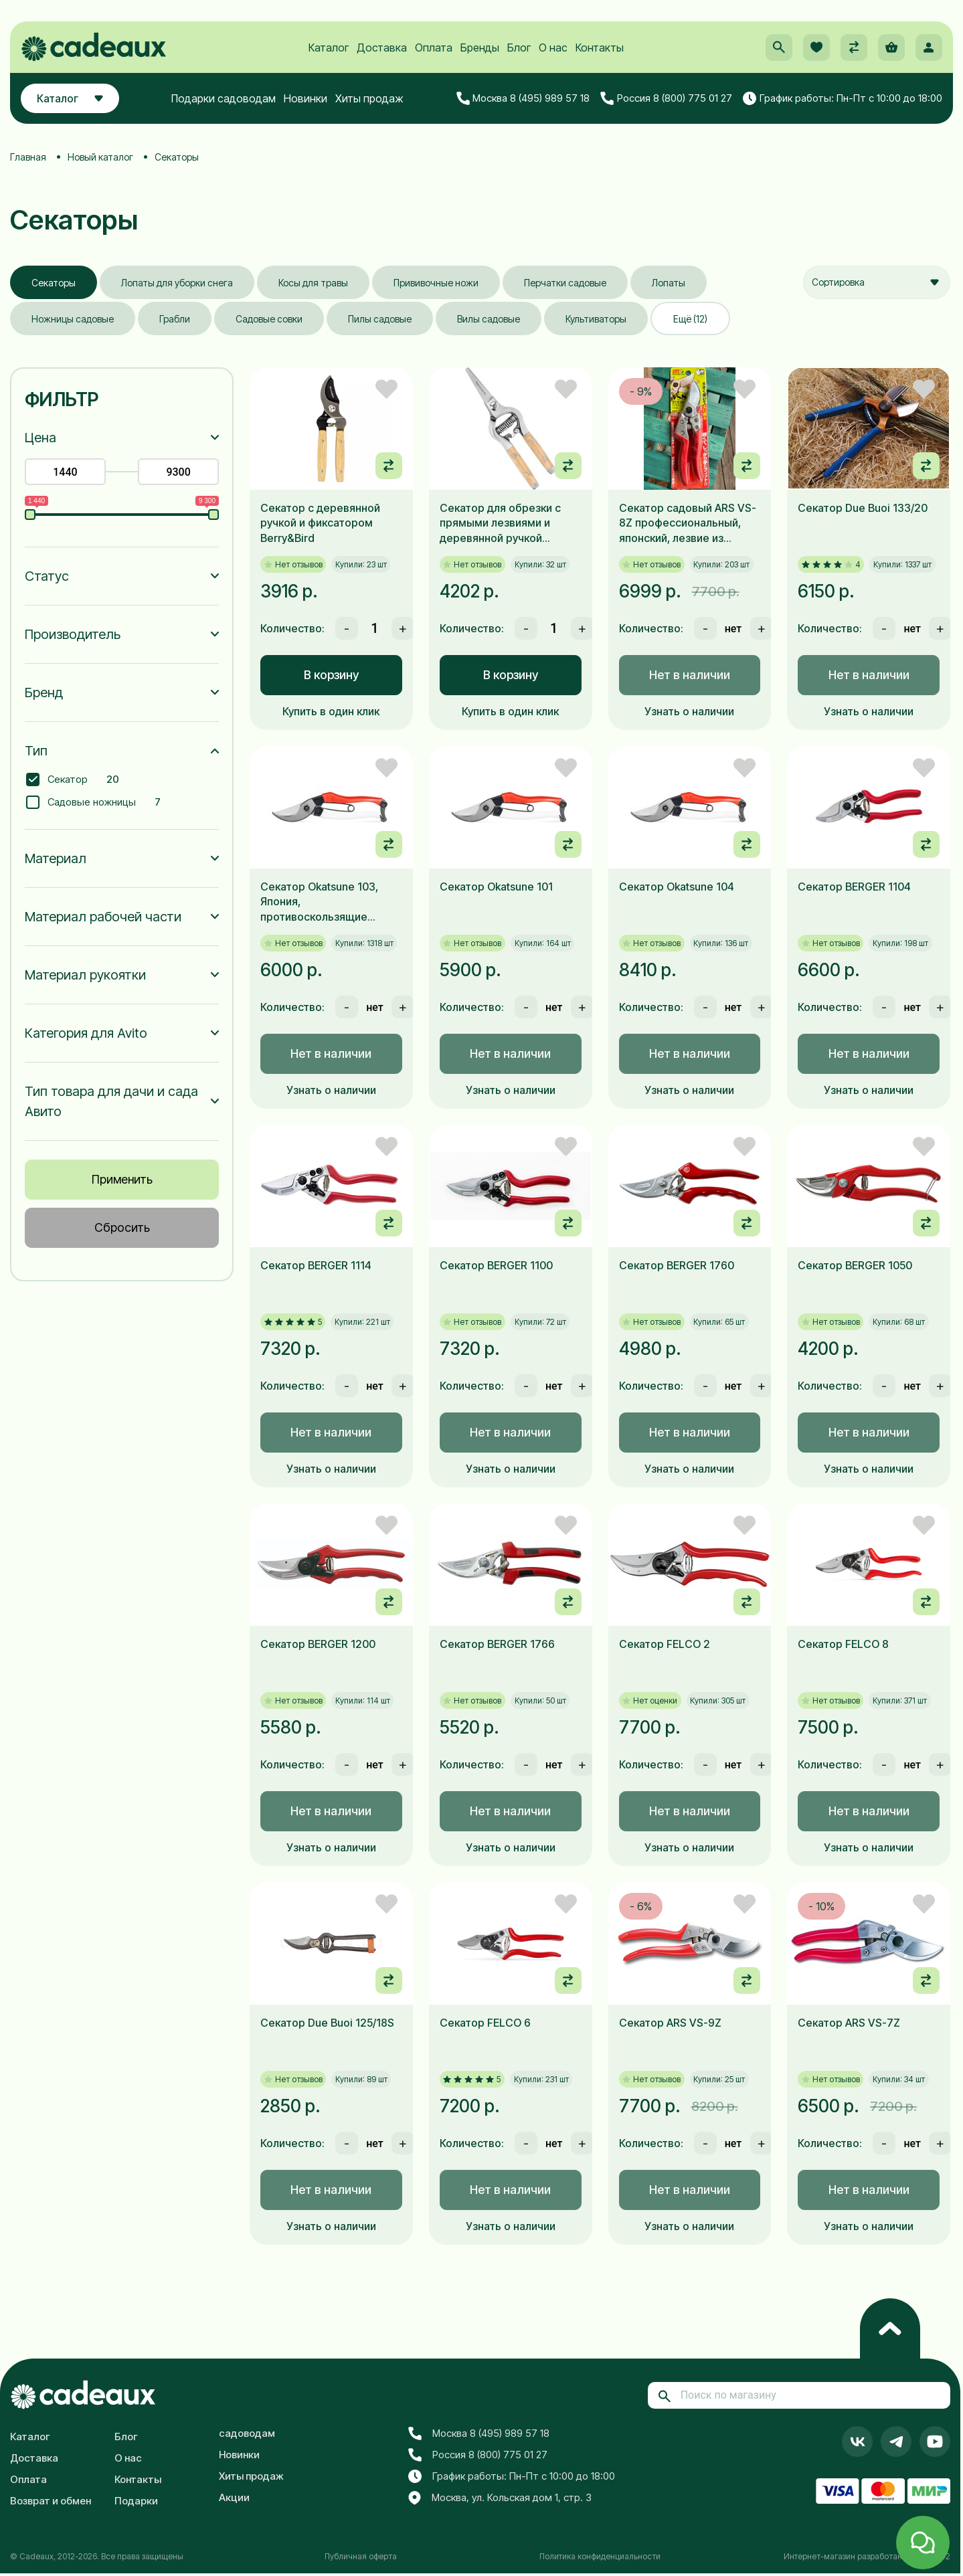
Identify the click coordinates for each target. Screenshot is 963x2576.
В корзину (331, 675)
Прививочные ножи (435, 282)
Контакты (600, 47)
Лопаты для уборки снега (177, 282)
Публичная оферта (361, 2556)
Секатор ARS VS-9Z (670, 2022)
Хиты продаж (369, 98)
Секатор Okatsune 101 (496, 886)
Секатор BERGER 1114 (315, 1265)
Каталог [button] (70, 98)
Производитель (72, 634)
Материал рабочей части (103, 917)
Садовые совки (269, 319)
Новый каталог (100, 157)
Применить (122, 1179)
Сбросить (122, 1227)
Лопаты (668, 282)
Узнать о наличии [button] (689, 711)
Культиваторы (595, 319)
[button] (779, 47)
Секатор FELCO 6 (485, 2022)
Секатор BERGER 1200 (317, 1644)
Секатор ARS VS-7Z (849, 2022)
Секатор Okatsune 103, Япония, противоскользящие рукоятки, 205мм (319, 902)
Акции (234, 2497)
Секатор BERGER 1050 (855, 1265)
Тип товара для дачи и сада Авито (111, 1101)
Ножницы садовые (72, 319)
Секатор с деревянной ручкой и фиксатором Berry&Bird (320, 523)
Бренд (44, 692)
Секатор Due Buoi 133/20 (863, 508)
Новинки (305, 98)
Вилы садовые (488, 319)
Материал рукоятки (85, 975)
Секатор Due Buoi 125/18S (327, 2022)
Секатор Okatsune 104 (676, 886)
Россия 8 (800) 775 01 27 (666, 98)
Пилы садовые (380, 319)
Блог (519, 47)
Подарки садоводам (223, 98)
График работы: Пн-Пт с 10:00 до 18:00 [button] (842, 98)
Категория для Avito (86, 1033)
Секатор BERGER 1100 (496, 1265)
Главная (28, 157)
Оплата (433, 47)
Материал (55, 858)
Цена (40, 438)
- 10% (821, 1906)
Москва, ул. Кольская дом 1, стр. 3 (500, 2498)
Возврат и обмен (50, 2500)
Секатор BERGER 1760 (676, 1265)
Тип (36, 751)
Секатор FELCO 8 (843, 1644)
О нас (553, 47)
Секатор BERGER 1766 (497, 1644)
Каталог (329, 47)
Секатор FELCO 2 (664, 1644)
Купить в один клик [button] (330, 711)
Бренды (479, 47)
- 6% (641, 1906)
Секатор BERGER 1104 (854, 886)
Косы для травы (313, 282)
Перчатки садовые (565, 282)
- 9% (641, 391)
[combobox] (876, 282)
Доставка (382, 47)
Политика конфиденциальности (600, 2556)
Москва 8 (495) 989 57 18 (523, 98)
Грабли (174, 319)
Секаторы (53, 282)
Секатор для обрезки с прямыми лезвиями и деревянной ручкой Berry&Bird (500, 523)
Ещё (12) (690, 319)
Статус (47, 576)
